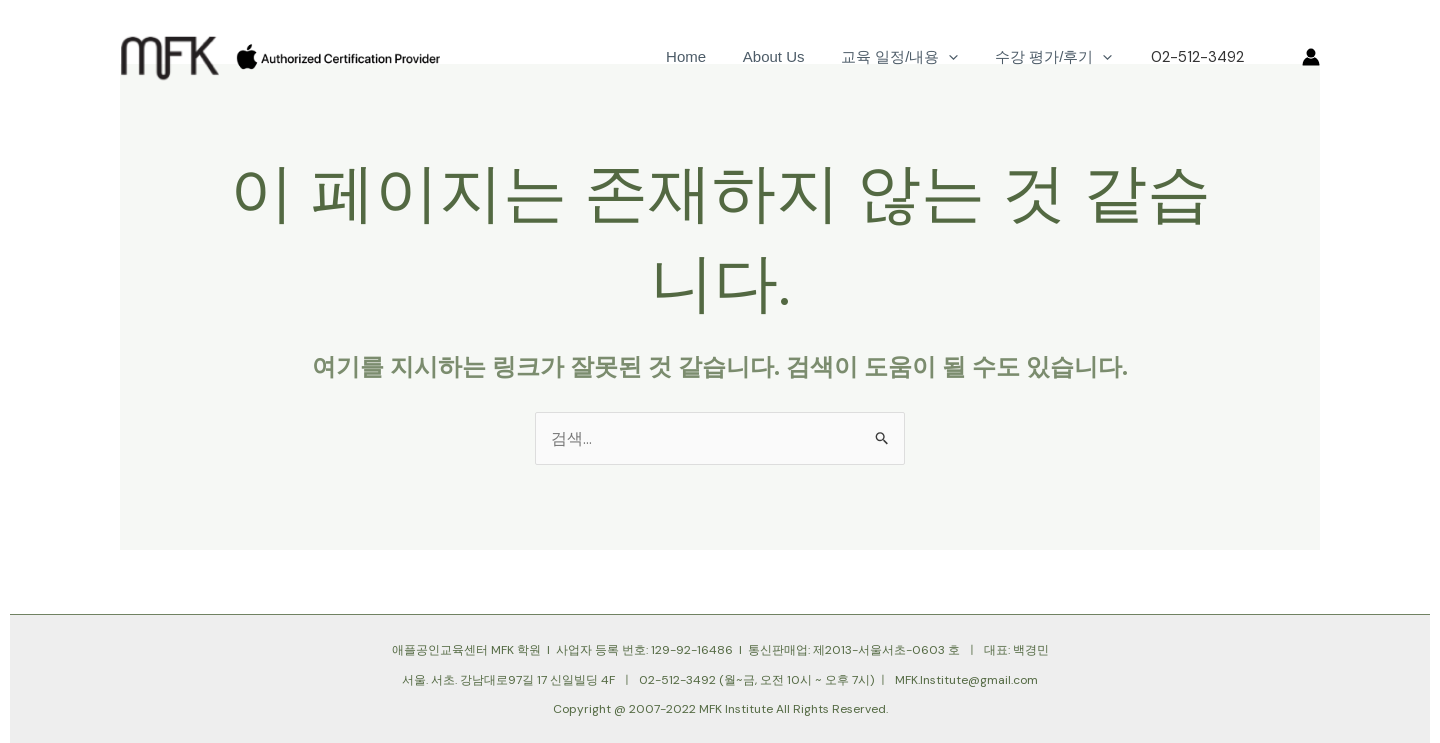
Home (709, 56)
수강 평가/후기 (1056, 57)
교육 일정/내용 (909, 57)
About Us (790, 56)
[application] (958, 57)
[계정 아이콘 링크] (1311, 57)
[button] (1273, 57)
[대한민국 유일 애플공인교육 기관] (170, 55)
